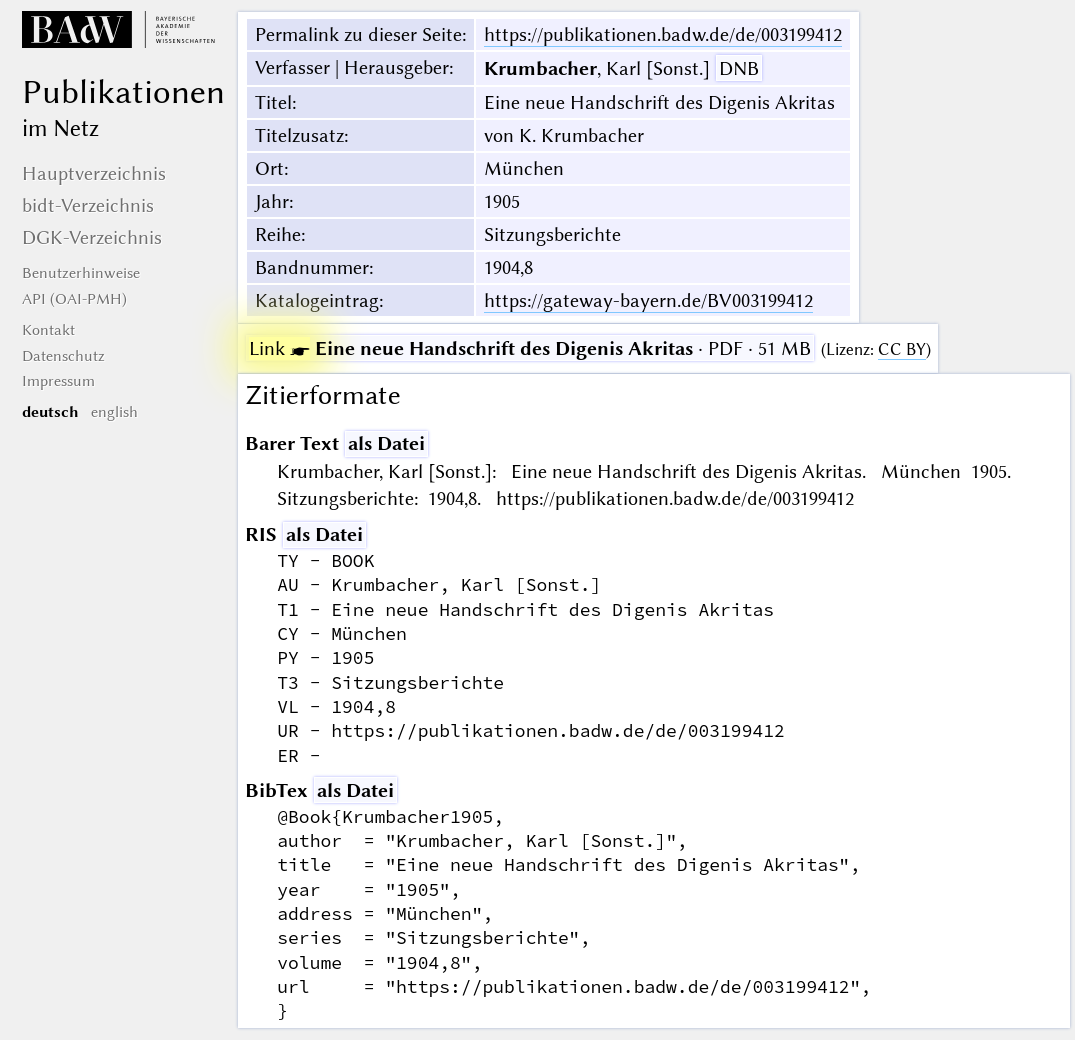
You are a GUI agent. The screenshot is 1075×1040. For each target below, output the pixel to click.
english (114, 412)
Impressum (58, 381)
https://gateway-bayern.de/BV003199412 (648, 300)
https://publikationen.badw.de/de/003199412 (663, 34)
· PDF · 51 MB (530, 348)
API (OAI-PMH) (74, 299)
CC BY (902, 349)
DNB (739, 68)
